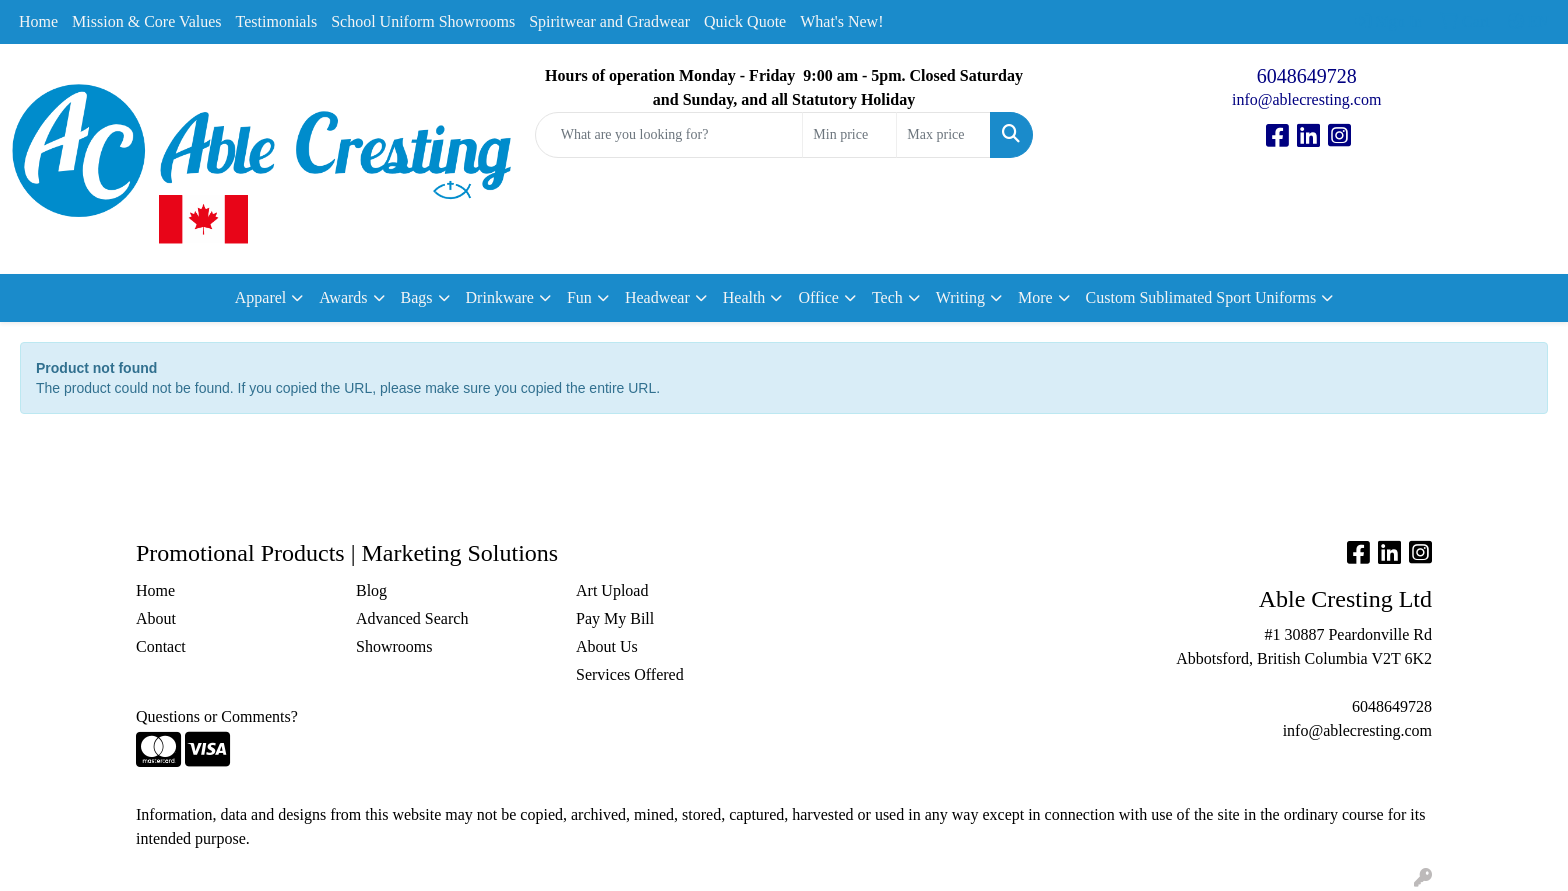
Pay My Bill (615, 618)
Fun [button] (579, 297)
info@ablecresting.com (1306, 99)
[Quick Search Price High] (943, 135)
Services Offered (630, 674)
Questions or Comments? (217, 716)
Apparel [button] (261, 297)
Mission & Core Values (146, 21)
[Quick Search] (669, 135)
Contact (161, 646)
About (156, 618)
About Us (607, 646)
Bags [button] (417, 297)
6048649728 (1307, 76)
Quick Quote (745, 21)
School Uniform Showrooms (423, 21)
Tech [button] (887, 297)
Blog (371, 590)
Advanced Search (412, 618)
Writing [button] (960, 297)
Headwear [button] (657, 297)
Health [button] (744, 297)
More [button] (1035, 297)
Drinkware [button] (500, 297)
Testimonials (277, 21)
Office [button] (818, 297)
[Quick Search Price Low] (849, 135)
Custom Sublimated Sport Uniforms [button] (1201, 297)
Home (38, 21)
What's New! (841, 21)
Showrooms (394, 646)
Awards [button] (343, 297)
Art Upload (612, 590)
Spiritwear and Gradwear (609, 21)
